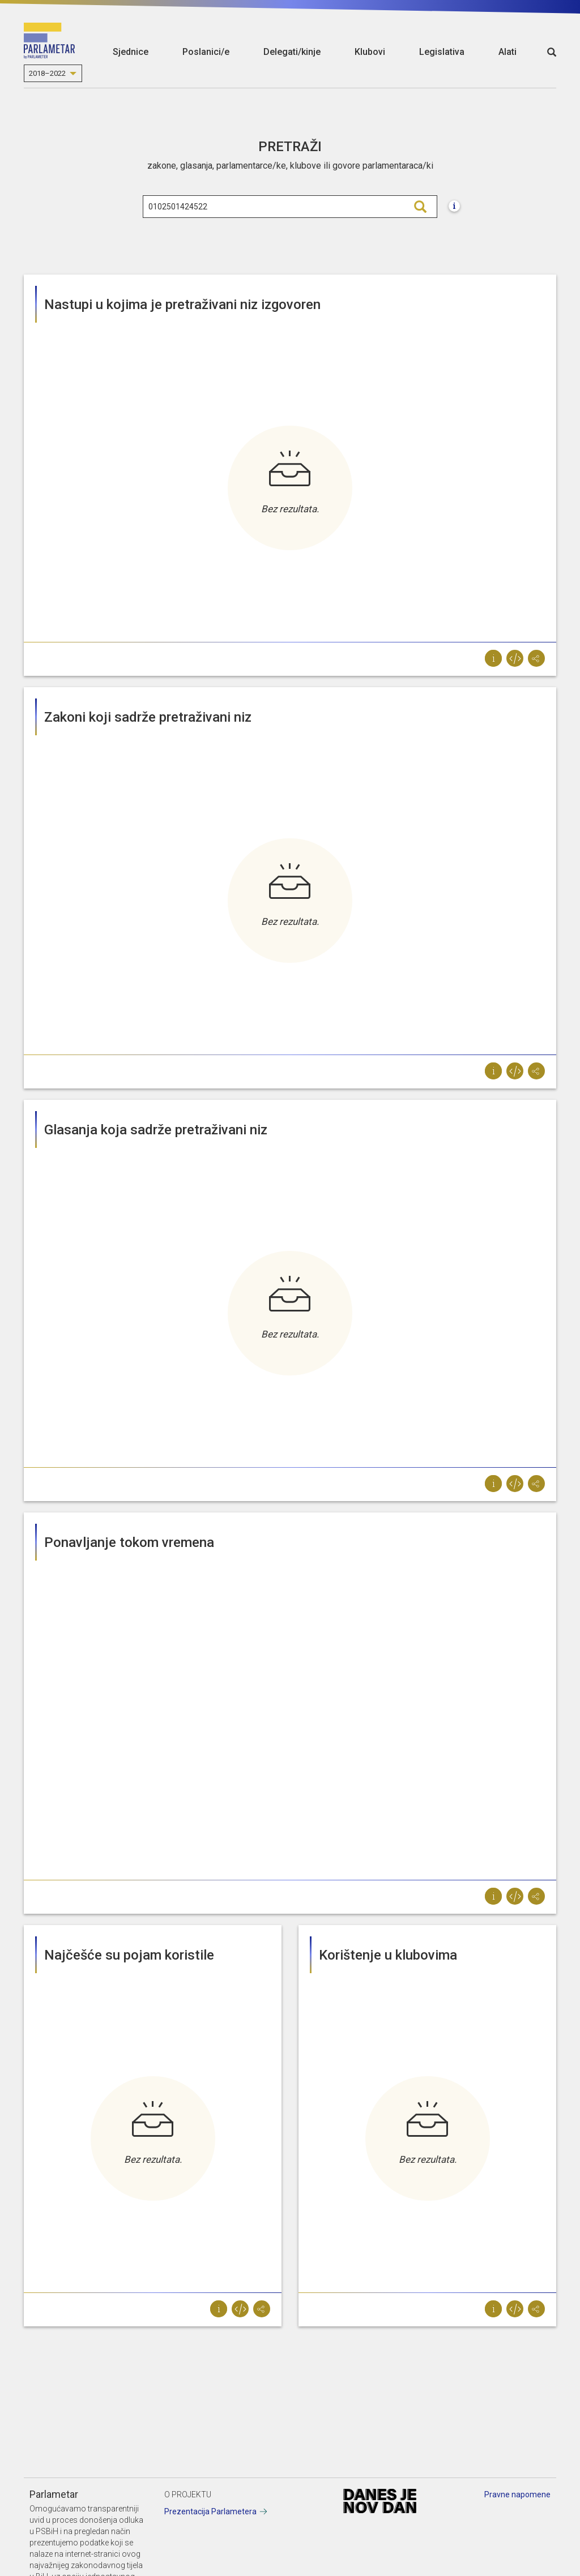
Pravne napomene (517, 2494)
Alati (507, 51)
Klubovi (370, 51)
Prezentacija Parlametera (210, 2511)
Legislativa (441, 51)
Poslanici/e (205, 51)
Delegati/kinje (292, 51)
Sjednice (130, 51)
